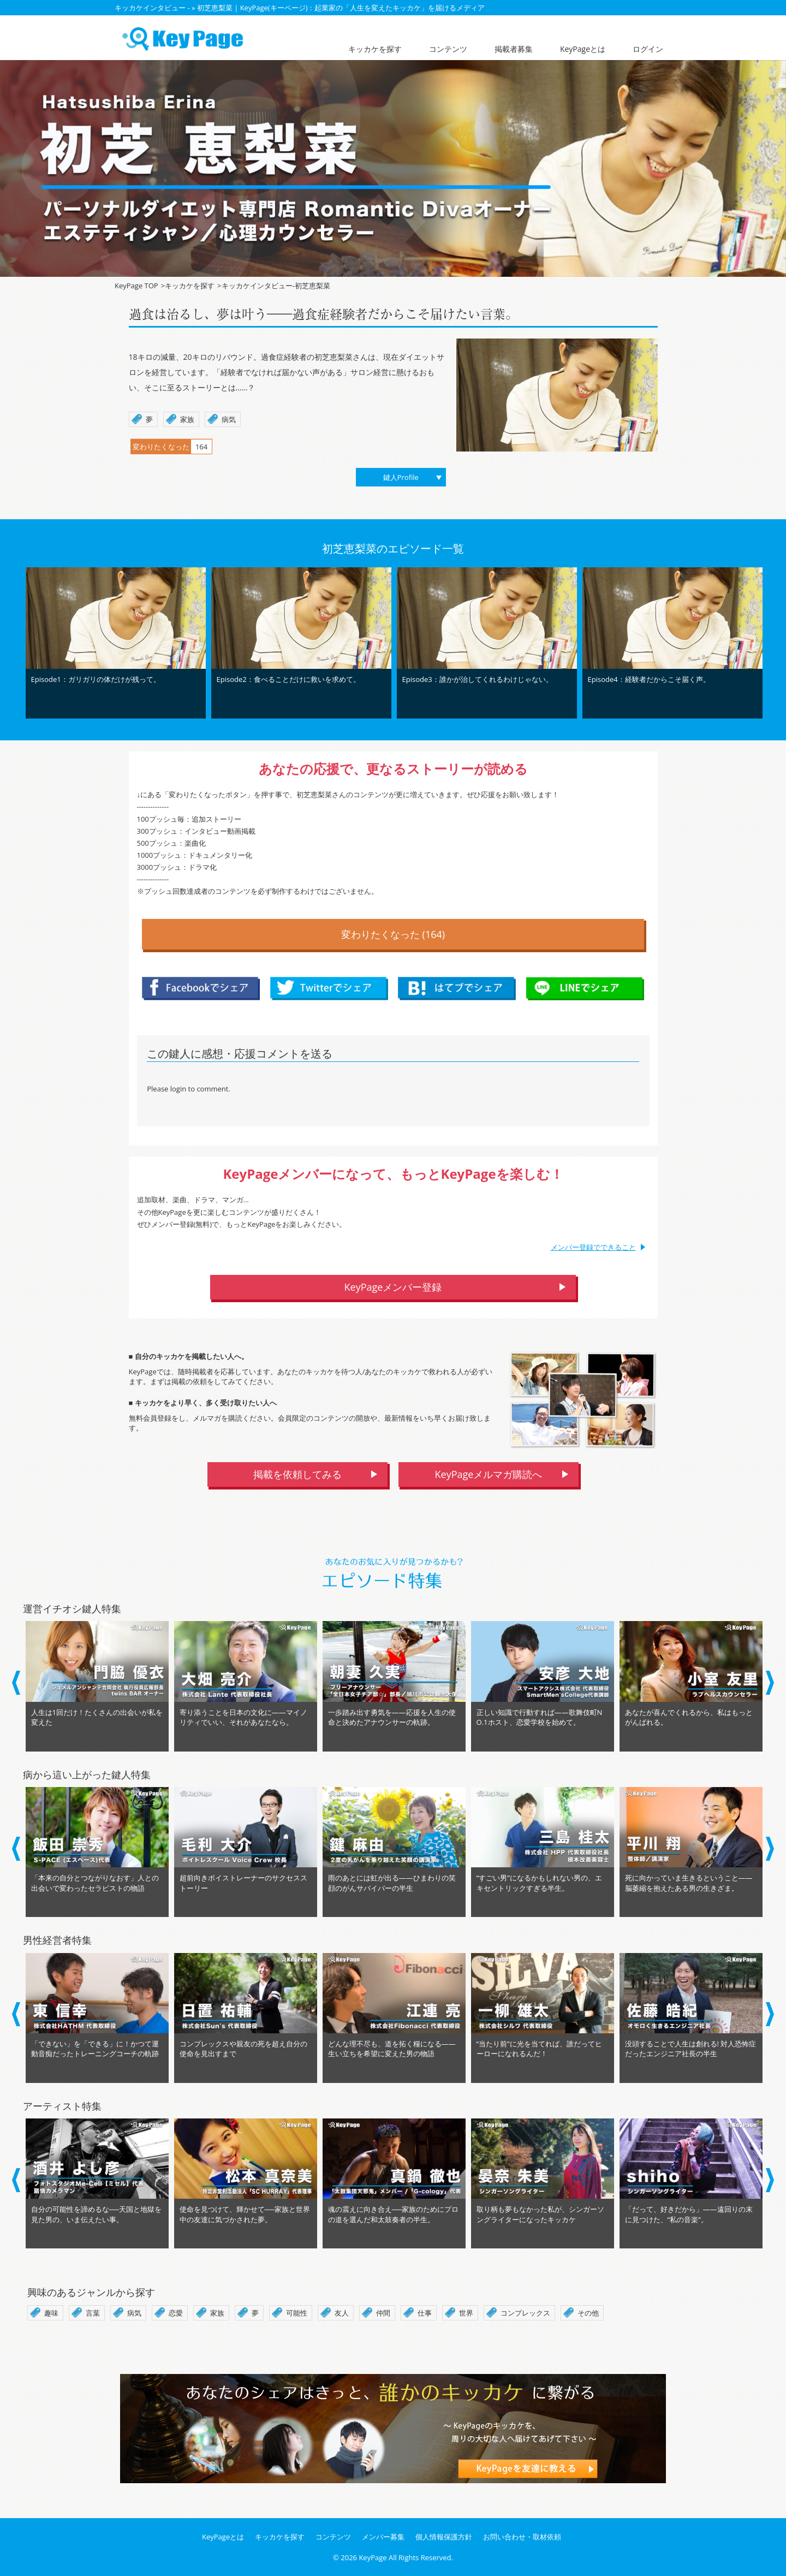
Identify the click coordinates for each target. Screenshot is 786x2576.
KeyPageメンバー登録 (393, 1286)
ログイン (648, 49)
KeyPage (372, 2557)
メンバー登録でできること (593, 1247)
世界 (466, 2313)
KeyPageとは (582, 49)
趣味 (51, 2313)
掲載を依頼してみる (297, 1474)
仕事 (425, 2313)
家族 (217, 2313)
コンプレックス (525, 2313)
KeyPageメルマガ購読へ (489, 1474)
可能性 (296, 2313)
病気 (134, 2313)
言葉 (93, 2313)
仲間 (383, 2313)
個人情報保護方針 (443, 2537)
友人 (342, 2313)
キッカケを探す (375, 49)
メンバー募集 (383, 2537)
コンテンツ (448, 49)
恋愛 (176, 2313)
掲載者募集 (514, 49)
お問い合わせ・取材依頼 (522, 2537)
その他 (588, 2313)
